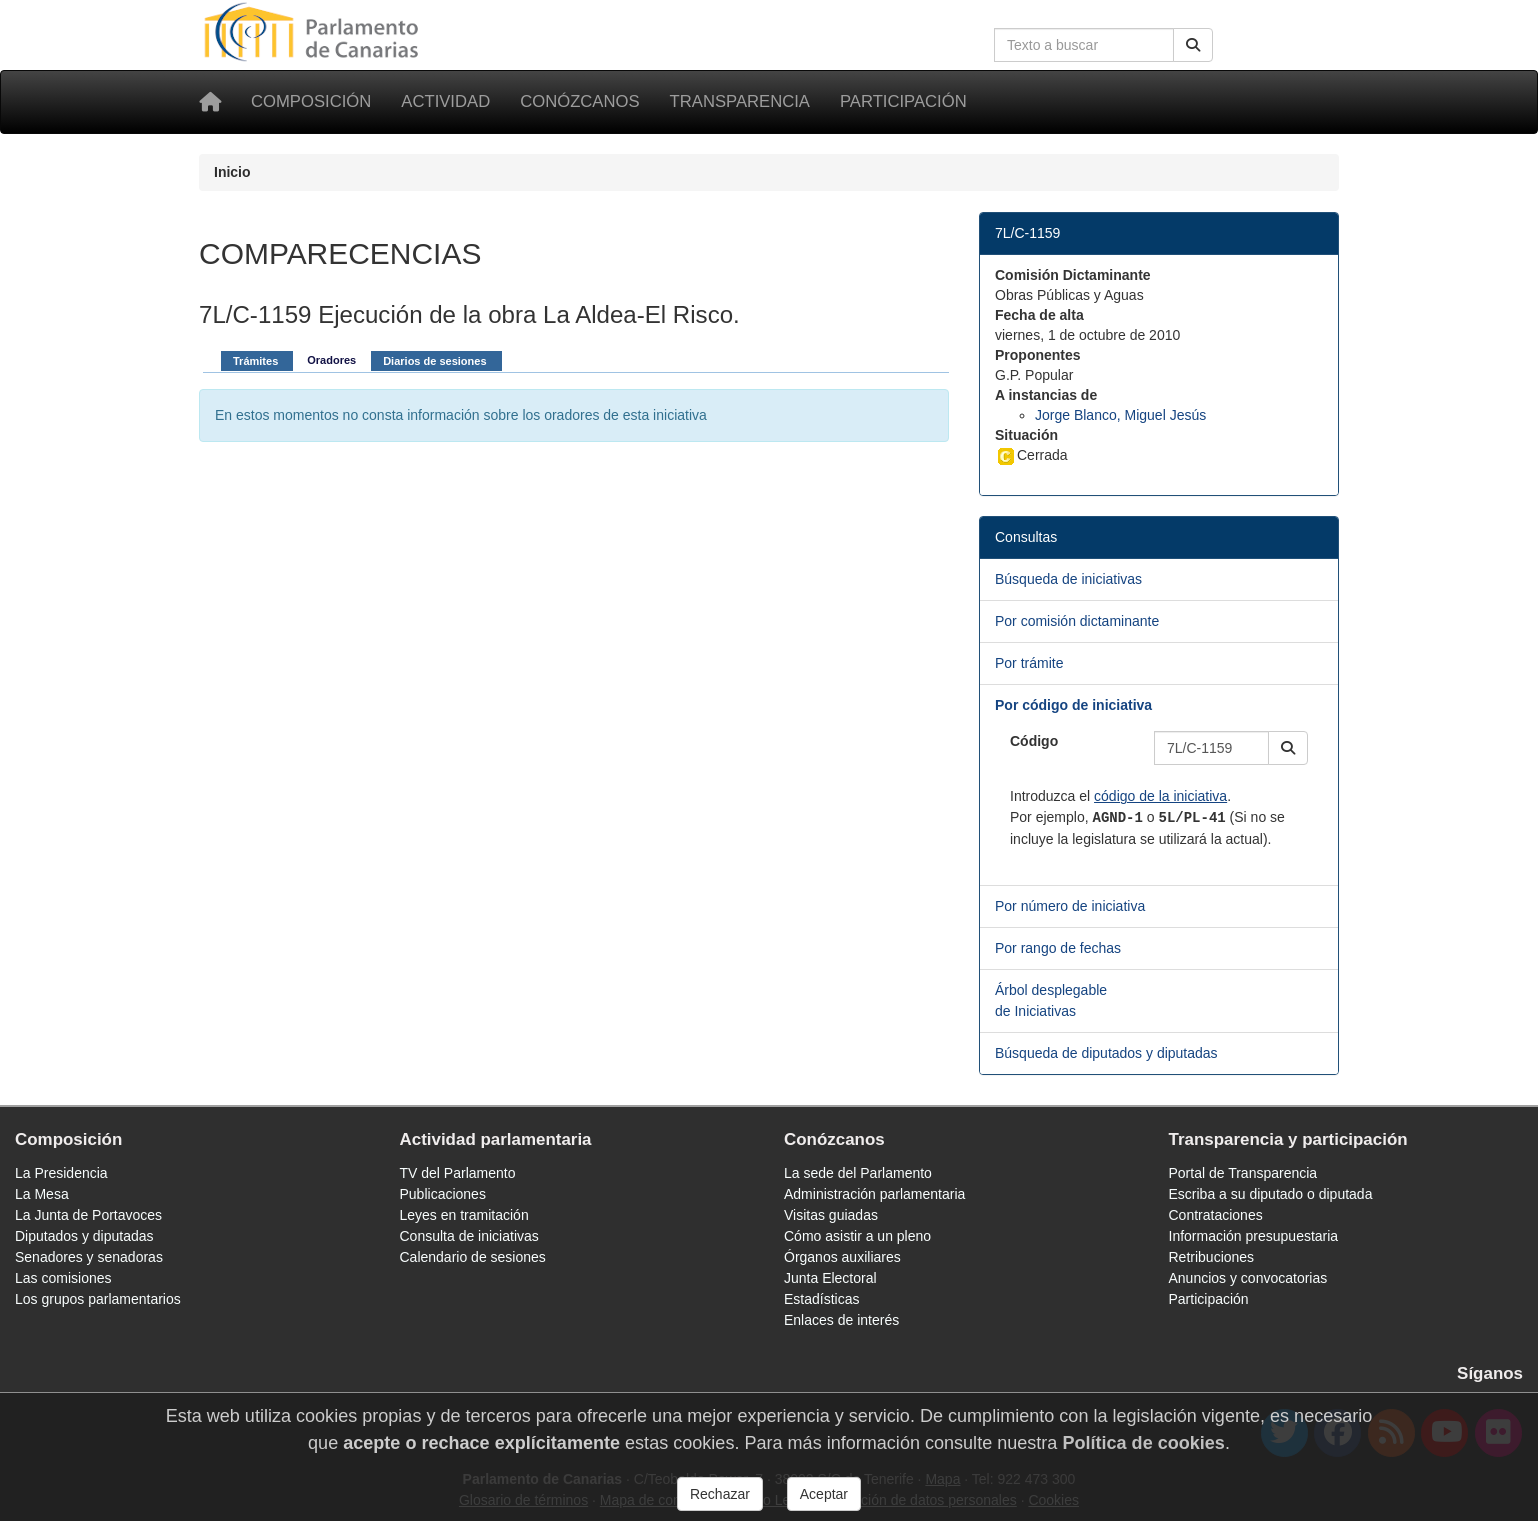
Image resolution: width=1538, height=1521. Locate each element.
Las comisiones (63, 1278)
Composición (311, 101)
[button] (1288, 748)
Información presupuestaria (1254, 1236)
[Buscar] (1193, 45)
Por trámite (1029, 663)
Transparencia (740, 101)
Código (1034, 741)
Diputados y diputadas (84, 1236)
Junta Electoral (830, 1278)
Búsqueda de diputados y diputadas (1106, 1053)
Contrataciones (1216, 1215)
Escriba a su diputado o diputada (1271, 1194)
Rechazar (720, 1494)
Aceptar (824, 1494)
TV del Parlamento (458, 1173)
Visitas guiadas (831, 1215)
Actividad (445, 101)
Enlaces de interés (841, 1320)
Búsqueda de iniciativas (1068, 579)
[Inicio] (210, 102)
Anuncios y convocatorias (1248, 1278)
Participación (903, 101)
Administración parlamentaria (874, 1194)
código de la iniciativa (1160, 796)
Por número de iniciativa (1070, 906)
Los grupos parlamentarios (98, 1299)
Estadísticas (821, 1299)
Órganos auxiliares (842, 1257)
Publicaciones (443, 1194)
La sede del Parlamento (858, 1173)
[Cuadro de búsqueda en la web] (1084, 45)
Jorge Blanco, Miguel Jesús (1120, 415)
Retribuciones (1212, 1257)
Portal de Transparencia (1243, 1173)
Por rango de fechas (1058, 948)
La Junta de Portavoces (88, 1215)
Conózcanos (579, 101)
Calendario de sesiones (473, 1257)
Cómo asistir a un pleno (857, 1236)
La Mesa (42, 1194)
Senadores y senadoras (89, 1257)
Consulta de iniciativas (469, 1236)
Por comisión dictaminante (1077, 621)
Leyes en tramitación (464, 1215)
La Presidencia (61, 1173)
